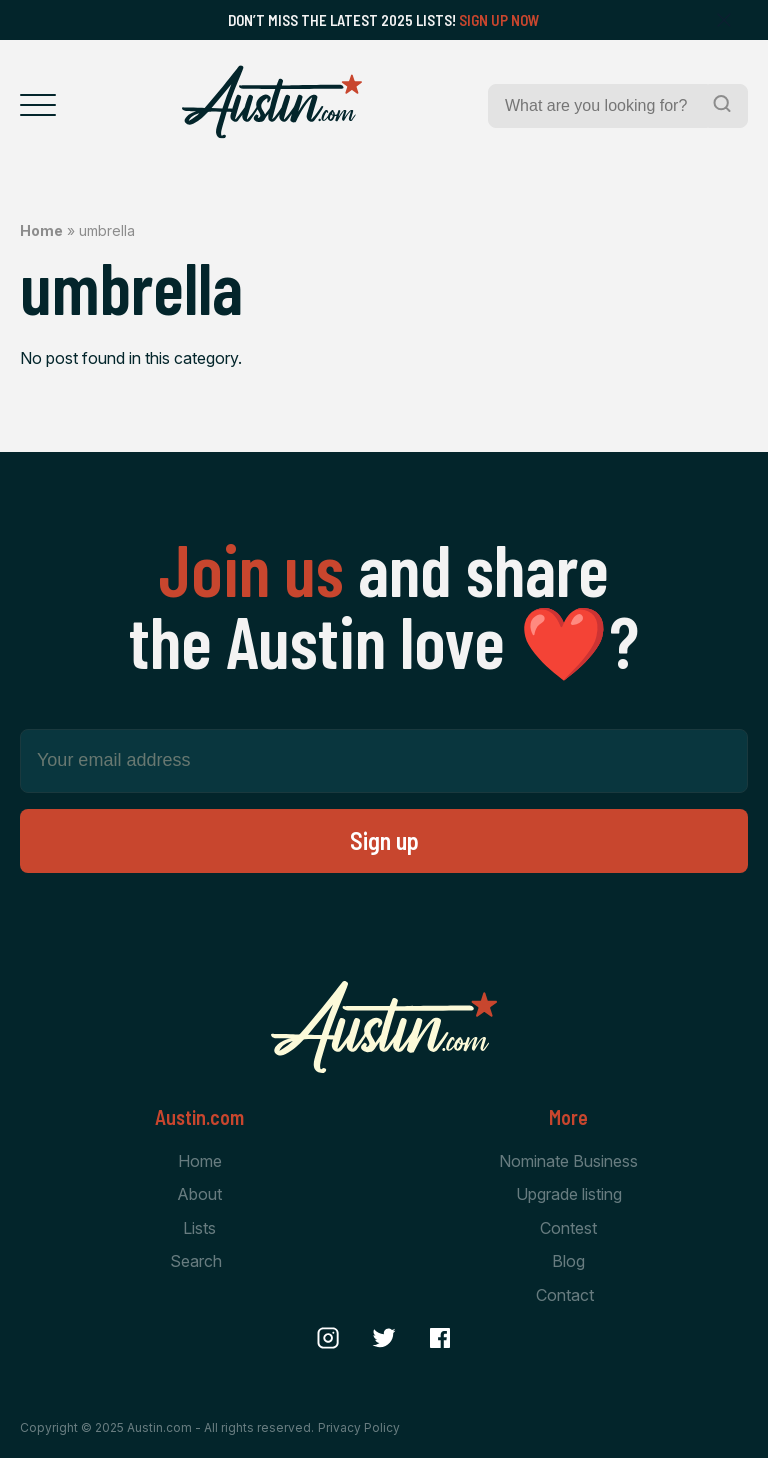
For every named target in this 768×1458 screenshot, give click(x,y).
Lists (199, 1228)
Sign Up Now (499, 20)
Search (196, 1261)
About (199, 1194)
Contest (568, 1228)
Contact (565, 1295)
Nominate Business (568, 1161)
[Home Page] (272, 102)
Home (41, 230)
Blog (568, 1261)
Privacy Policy (359, 1427)
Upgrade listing (569, 1194)
